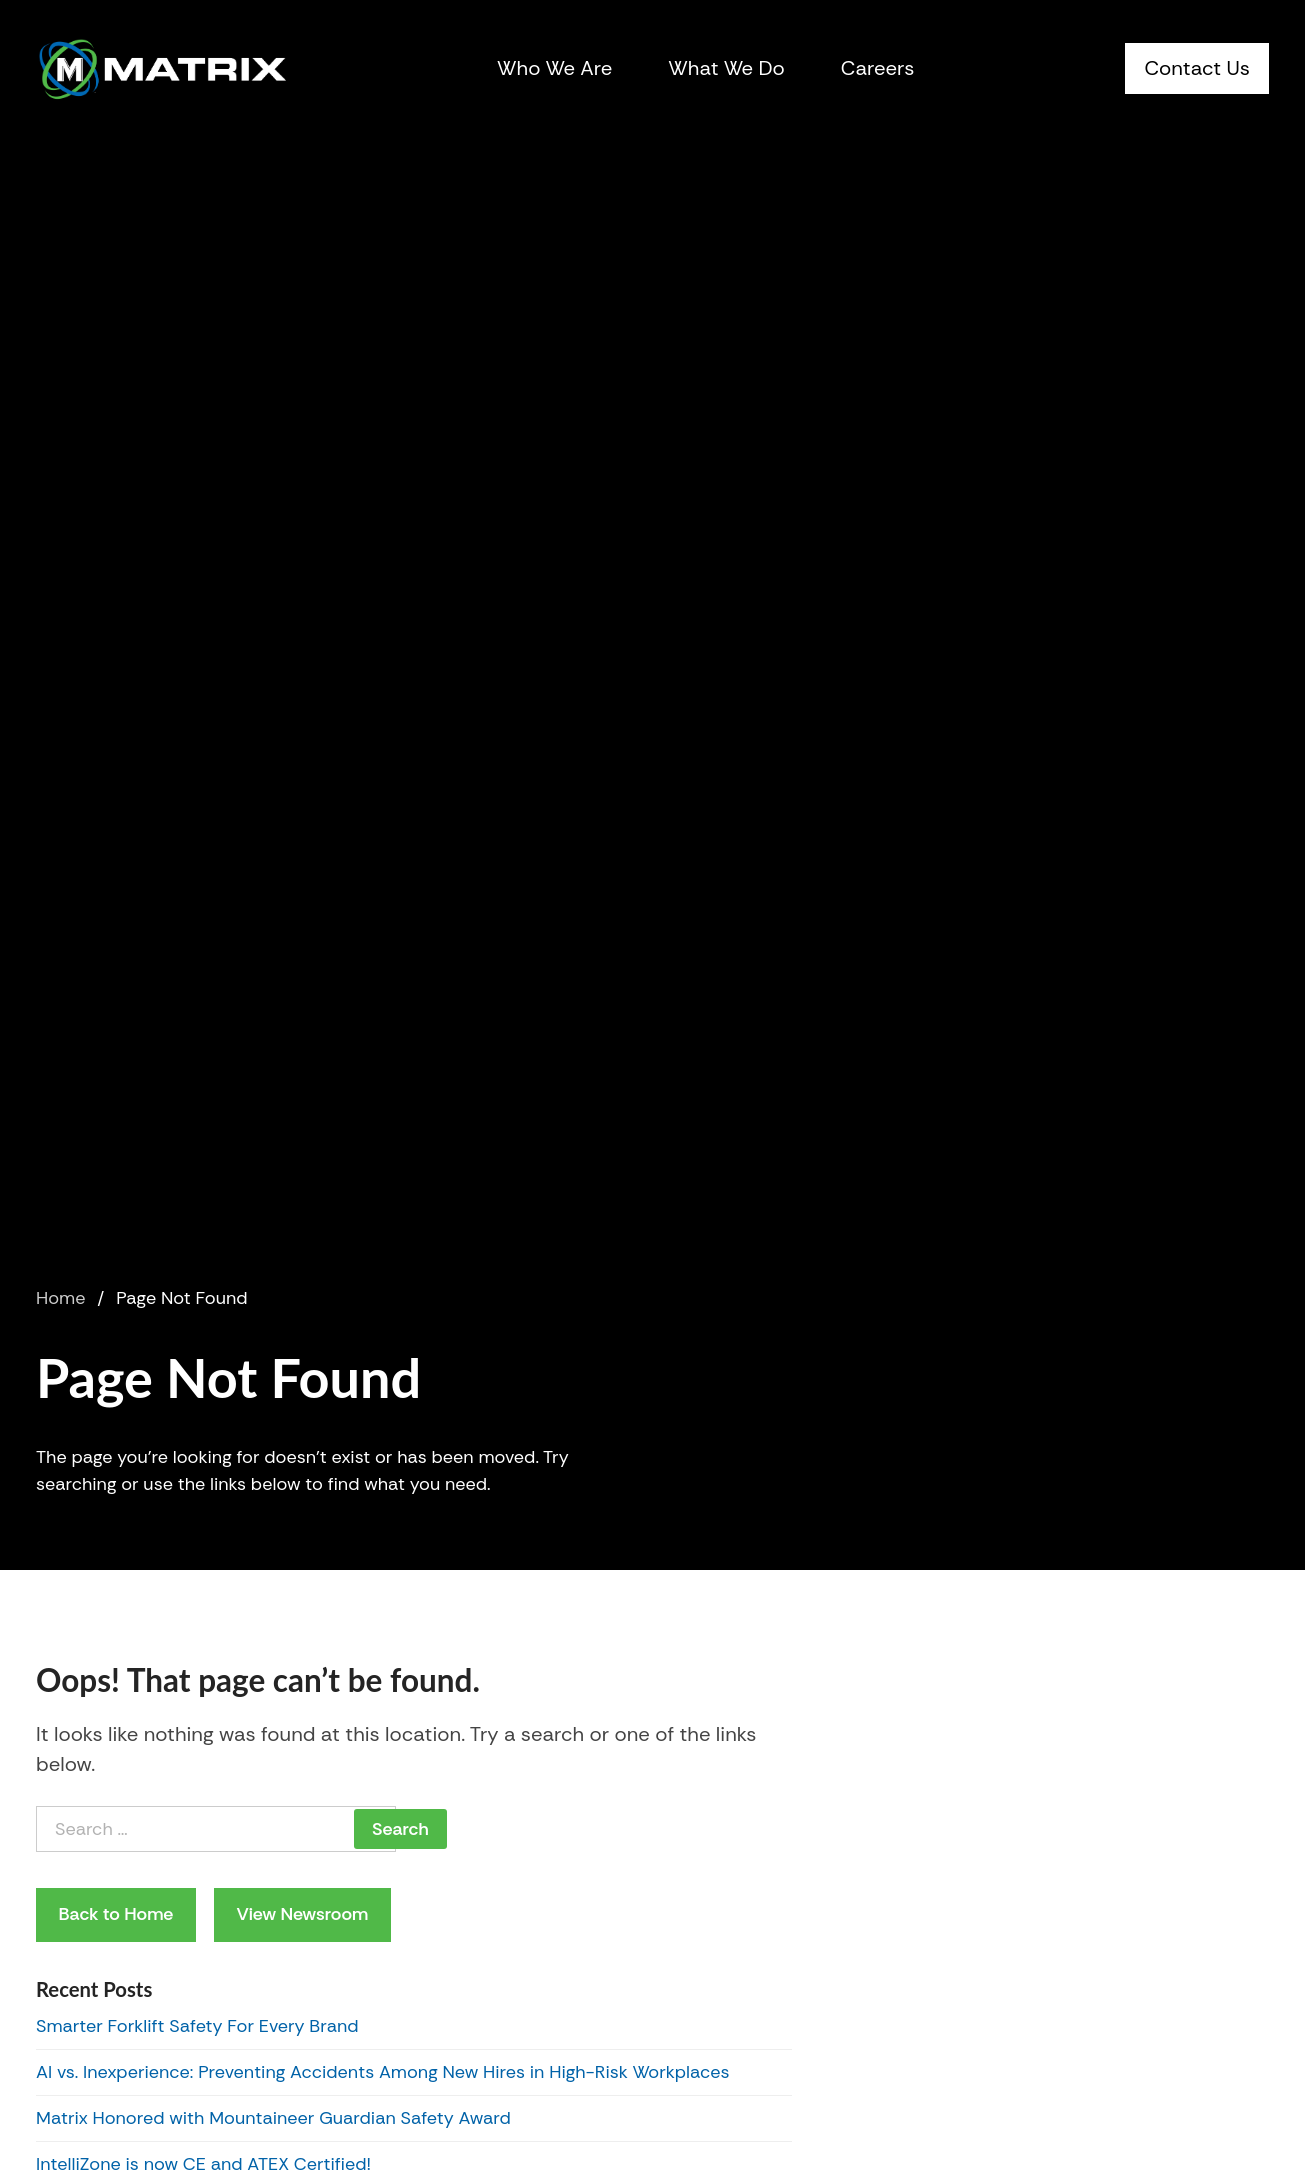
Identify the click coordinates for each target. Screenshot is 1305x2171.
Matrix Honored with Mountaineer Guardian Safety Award (273, 2118)
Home (60, 1298)
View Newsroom (302, 1914)
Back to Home (116, 1914)
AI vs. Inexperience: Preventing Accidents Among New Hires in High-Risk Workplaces (383, 2072)
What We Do (726, 68)
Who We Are (554, 68)
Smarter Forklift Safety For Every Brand (197, 2026)
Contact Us (1197, 68)
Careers (878, 68)
